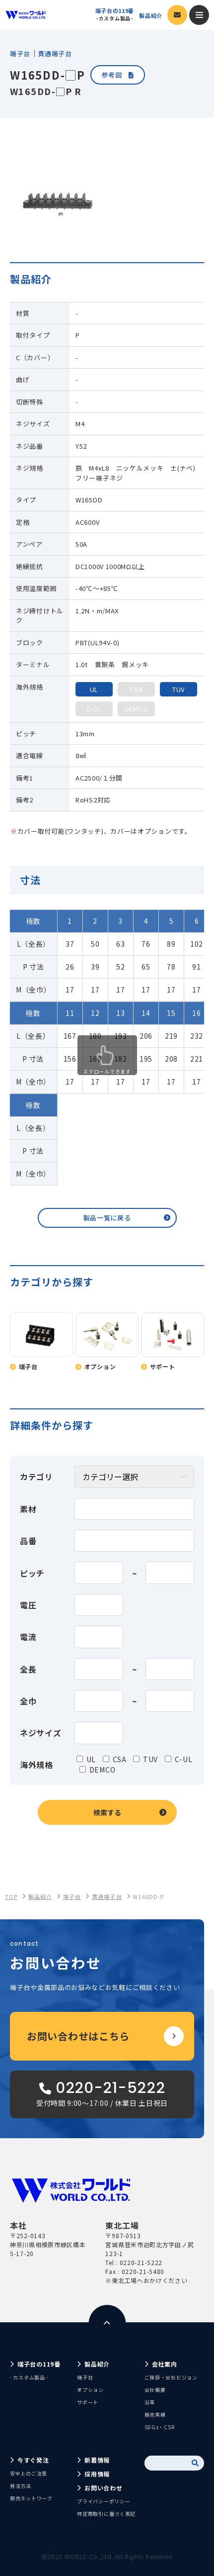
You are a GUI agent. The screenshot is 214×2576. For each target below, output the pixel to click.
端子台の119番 (115, 14)
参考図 (117, 75)
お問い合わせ (103, 2487)
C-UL (184, 1759)
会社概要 (155, 2389)
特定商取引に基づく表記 (106, 2513)
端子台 (85, 2377)
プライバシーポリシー (103, 2501)
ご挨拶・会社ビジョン (171, 2377)
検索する (107, 1812)
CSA (120, 1759)
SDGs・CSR (159, 2427)
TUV (150, 1759)
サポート (87, 2402)
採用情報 (97, 2474)
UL (91, 1759)
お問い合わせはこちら (78, 2036)
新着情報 (97, 2460)
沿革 (149, 2402)
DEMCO (102, 1770)
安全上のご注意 (28, 2473)
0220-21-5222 (141, 2262)
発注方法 (20, 2485)
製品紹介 (150, 15)
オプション (90, 2389)
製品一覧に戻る (107, 1217)
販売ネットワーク (31, 2498)
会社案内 (164, 2364)
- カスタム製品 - (29, 2377)
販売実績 (155, 2414)
